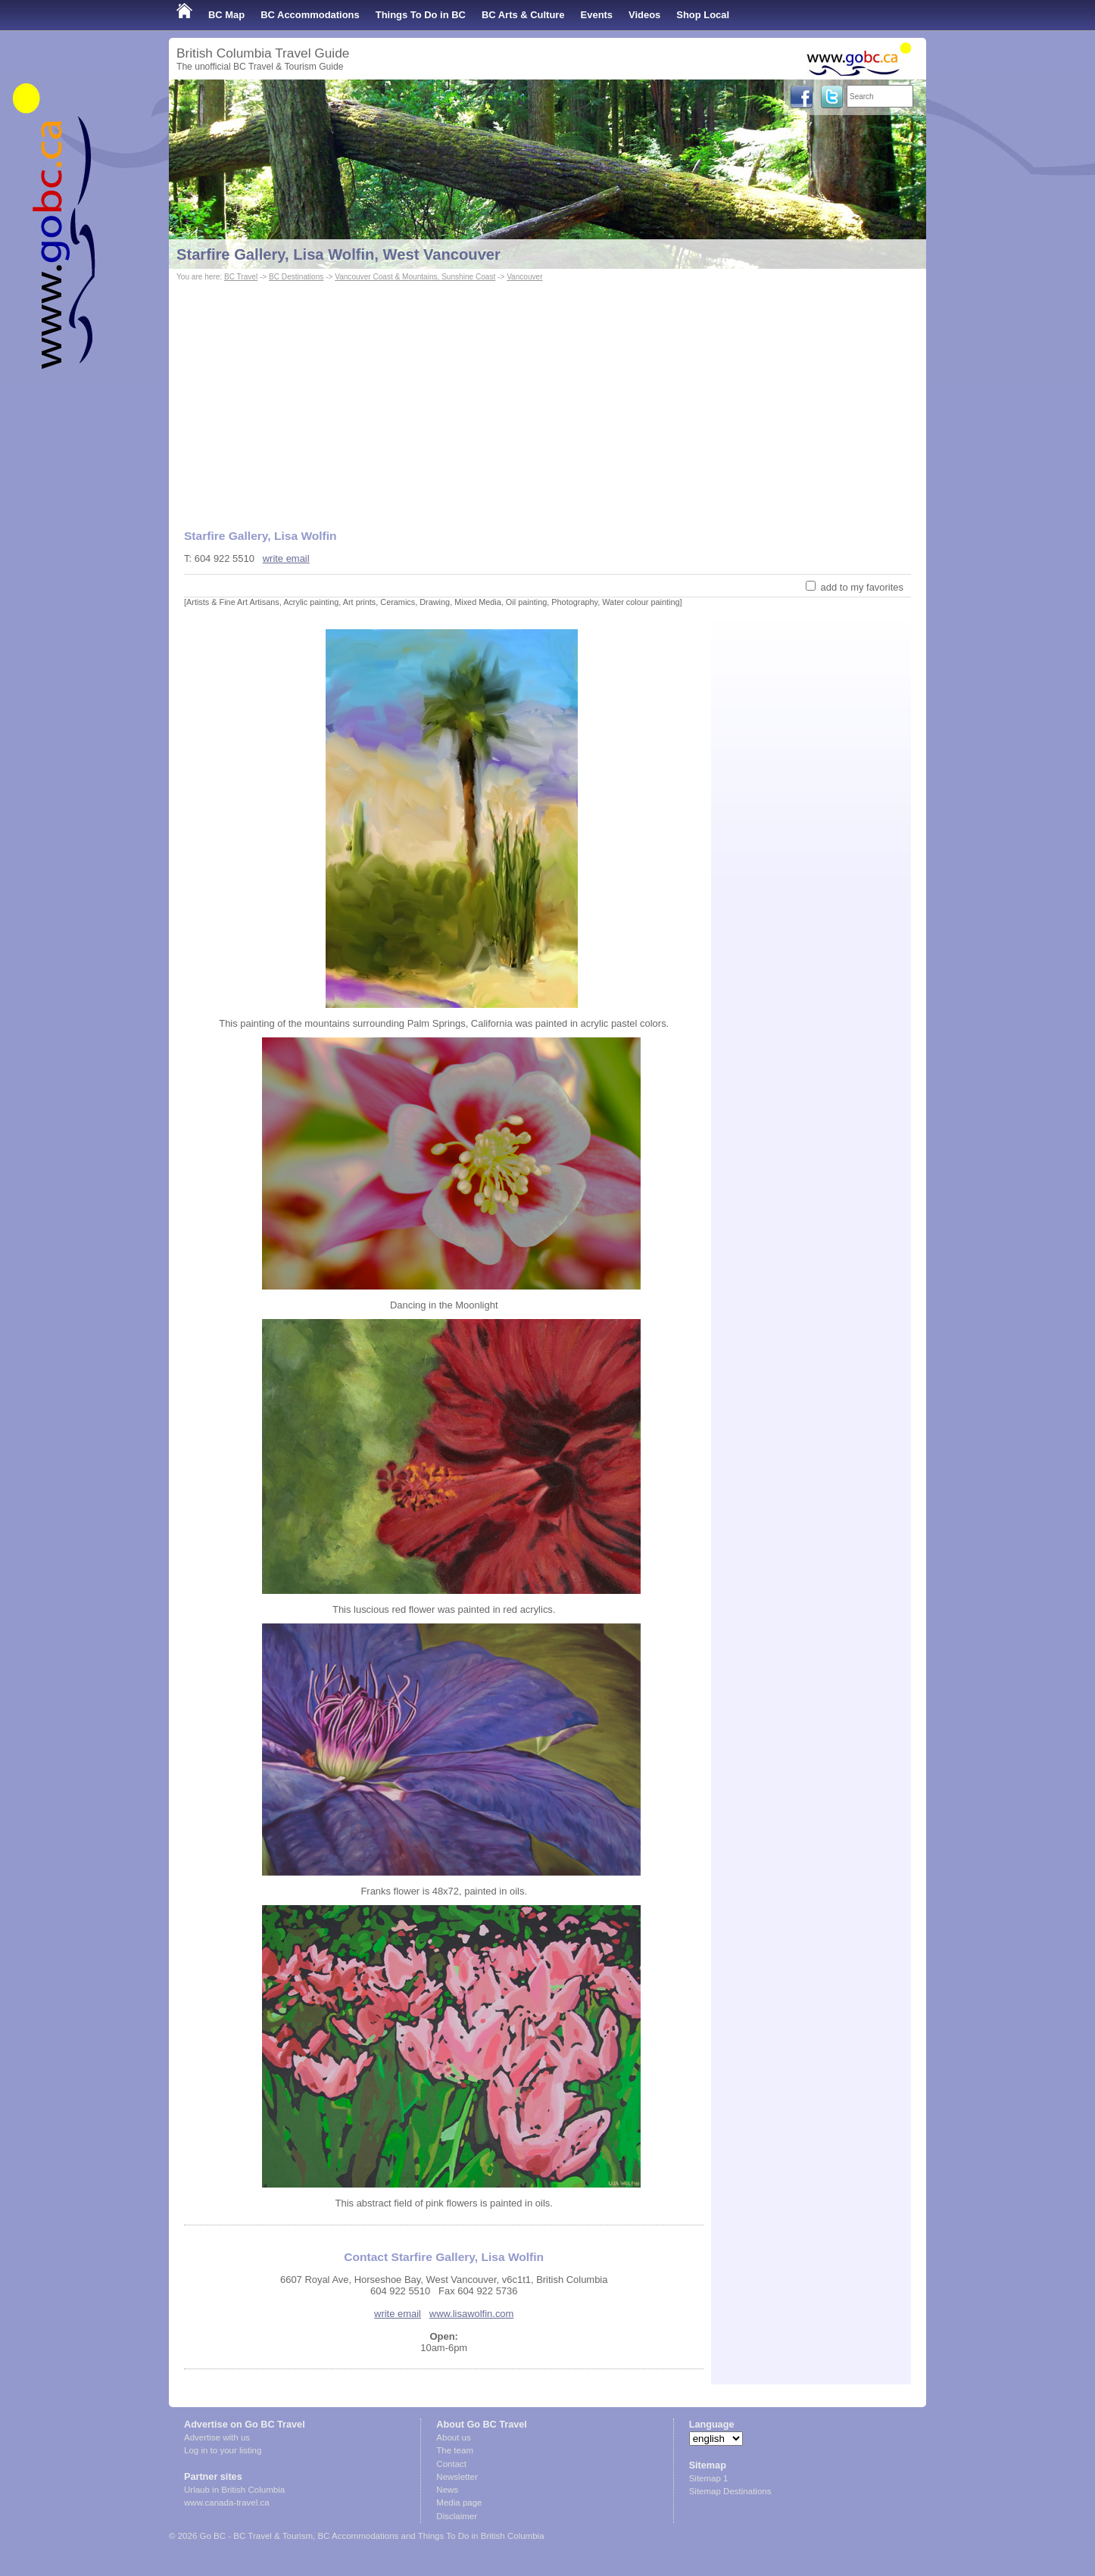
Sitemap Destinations (730, 2491)
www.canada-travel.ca (227, 2502)
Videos (644, 14)
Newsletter (456, 2476)
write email (286, 558)
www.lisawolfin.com (471, 2313)
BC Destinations (296, 277)
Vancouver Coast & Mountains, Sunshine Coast (415, 277)
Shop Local (702, 14)
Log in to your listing (222, 2450)
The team (454, 2450)
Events (597, 14)
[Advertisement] (547, 398)
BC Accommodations (310, 14)
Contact (451, 2463)
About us (453, 2437)
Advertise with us (217, 2437)
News (447, 2489)
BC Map (226, 14)
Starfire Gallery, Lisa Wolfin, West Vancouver (338, 254)
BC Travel (240, 277)
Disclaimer (456, 2516)
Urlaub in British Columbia (234, 2489)
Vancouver (524, 277)
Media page (459, 2502)
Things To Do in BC (421, 14)
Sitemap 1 (708, 2478)
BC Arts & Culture (523, 14)
